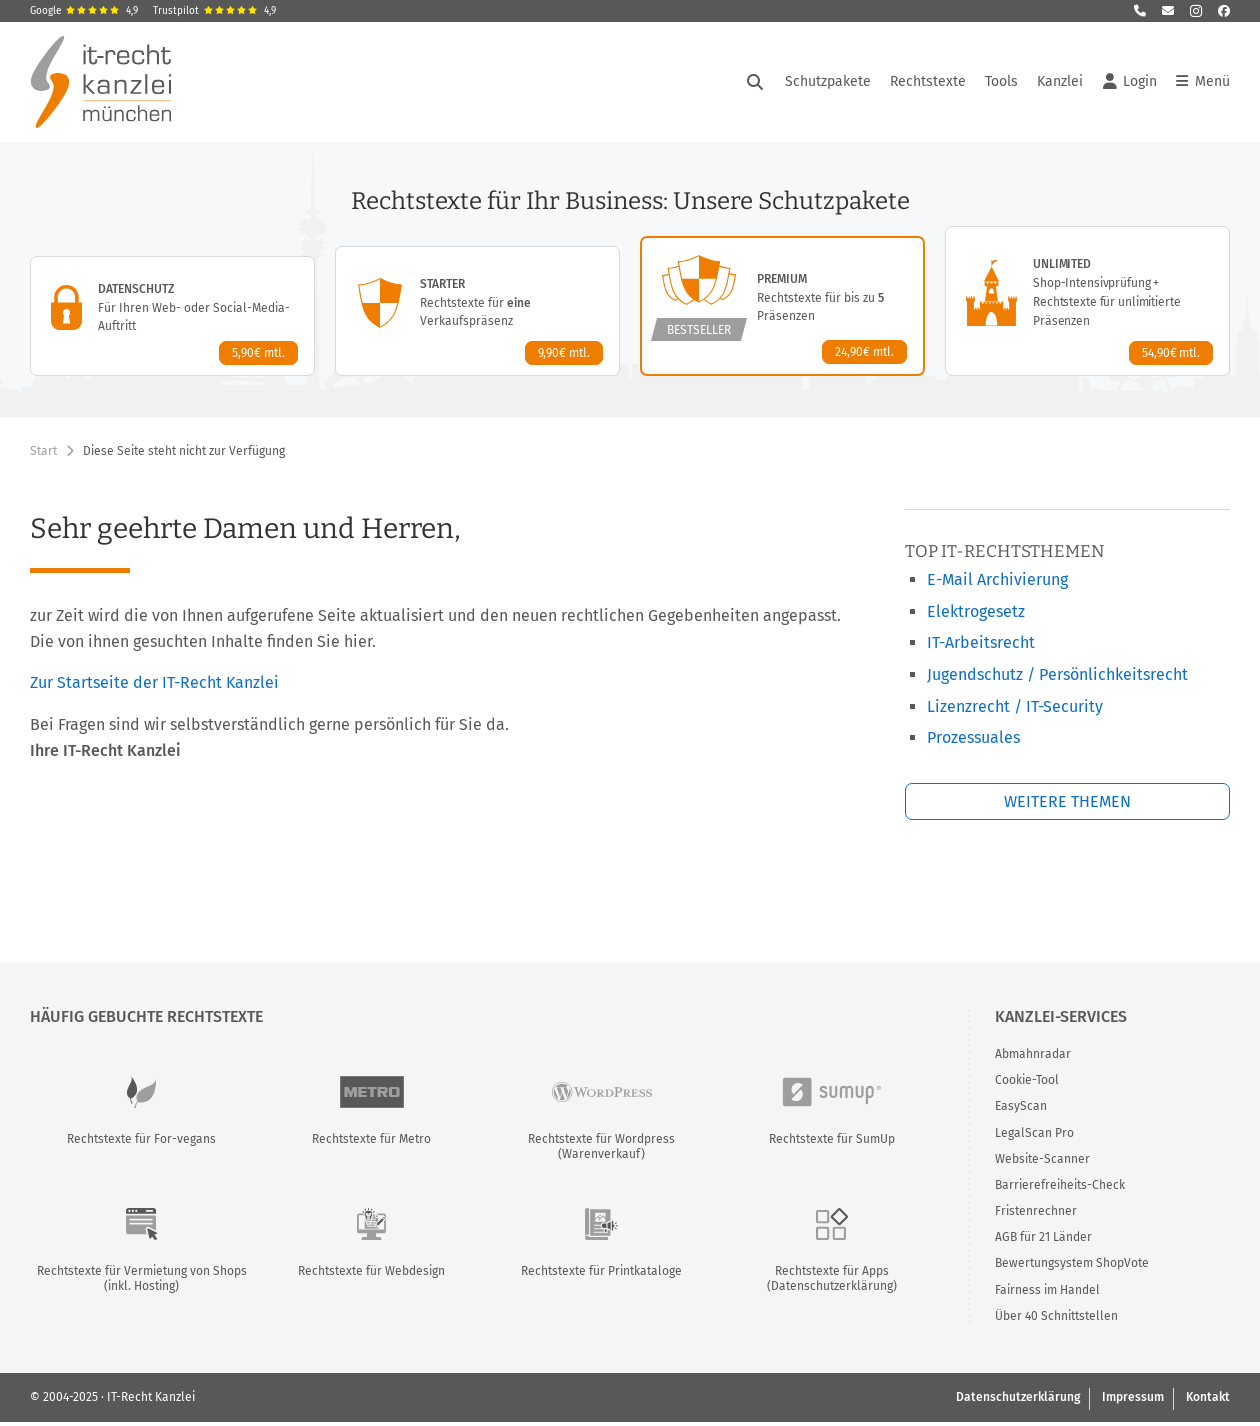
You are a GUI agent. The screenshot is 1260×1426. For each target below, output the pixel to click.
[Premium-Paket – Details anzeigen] (782, 306)
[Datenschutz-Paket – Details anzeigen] (172, 316)
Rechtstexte (928, 81)
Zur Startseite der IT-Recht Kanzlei (154, 682)
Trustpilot (214, 11)
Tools (1001, 81)
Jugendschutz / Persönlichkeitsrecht (1057, 674)
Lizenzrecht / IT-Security (1015, 706)
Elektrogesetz (976, 611)
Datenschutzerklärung (1018, 1397)
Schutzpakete (828, 81)
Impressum (1133, 1397)
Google (84, 11)
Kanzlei (1060, 81)
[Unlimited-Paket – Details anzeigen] (1087, 301)
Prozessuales (973, 737)
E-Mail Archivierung (997, 579)
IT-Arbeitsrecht (981, 642)
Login (1130, 82)
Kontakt (1208, 1397)
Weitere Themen (1067, 801)
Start (43, 451)
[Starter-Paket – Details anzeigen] (477, 311)
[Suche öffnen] (755, 82)
